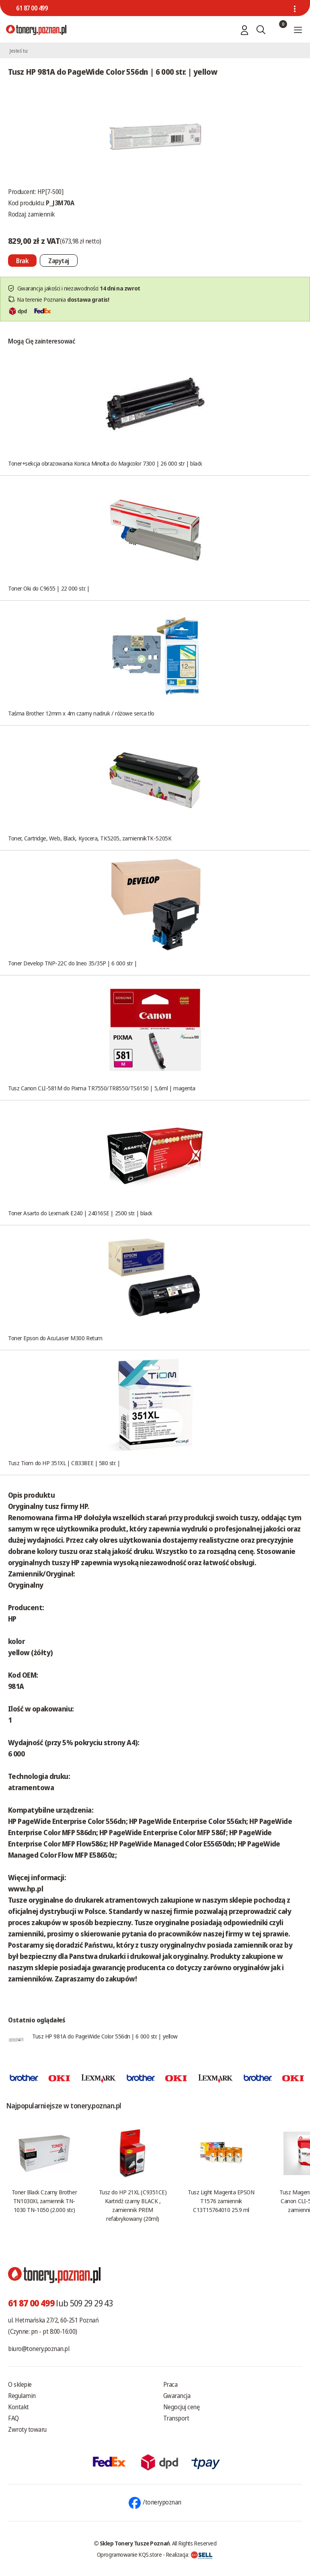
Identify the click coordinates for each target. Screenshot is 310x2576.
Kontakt (18, 2406)
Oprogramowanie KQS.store (129, 2554)
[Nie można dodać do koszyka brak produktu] (22, 260)
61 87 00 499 (31, 8)
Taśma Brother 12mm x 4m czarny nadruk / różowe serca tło (81, 713)
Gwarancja (177, 2395)
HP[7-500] (50, 191)
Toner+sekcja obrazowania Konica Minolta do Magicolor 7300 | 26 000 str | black (105, 463)
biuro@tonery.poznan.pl (38, 2348)
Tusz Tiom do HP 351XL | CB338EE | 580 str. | (64, 1463)
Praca (170, 2384)
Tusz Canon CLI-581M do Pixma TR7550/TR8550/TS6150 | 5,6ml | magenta (101, 1088)
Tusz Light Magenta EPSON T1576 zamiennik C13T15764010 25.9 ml (221, 2201)
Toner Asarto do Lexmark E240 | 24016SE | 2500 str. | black (80, 1213)
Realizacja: (189, 2554)
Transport (176, 2418)
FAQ (13, 2418)
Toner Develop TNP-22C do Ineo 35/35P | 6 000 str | (72, 963)
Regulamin (22, 2395)
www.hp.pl (25, 1888)
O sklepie (20, 2384)
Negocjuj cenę (181, 2406)
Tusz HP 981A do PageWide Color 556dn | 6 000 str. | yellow (105, 2036)
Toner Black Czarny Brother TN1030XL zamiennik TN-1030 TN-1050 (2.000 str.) (44, 2201)
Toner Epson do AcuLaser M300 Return (55, 1338)
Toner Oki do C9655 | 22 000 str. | (49, 588)
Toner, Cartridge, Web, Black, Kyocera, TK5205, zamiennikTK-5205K (89, 838)
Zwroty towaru (27, 2429)
